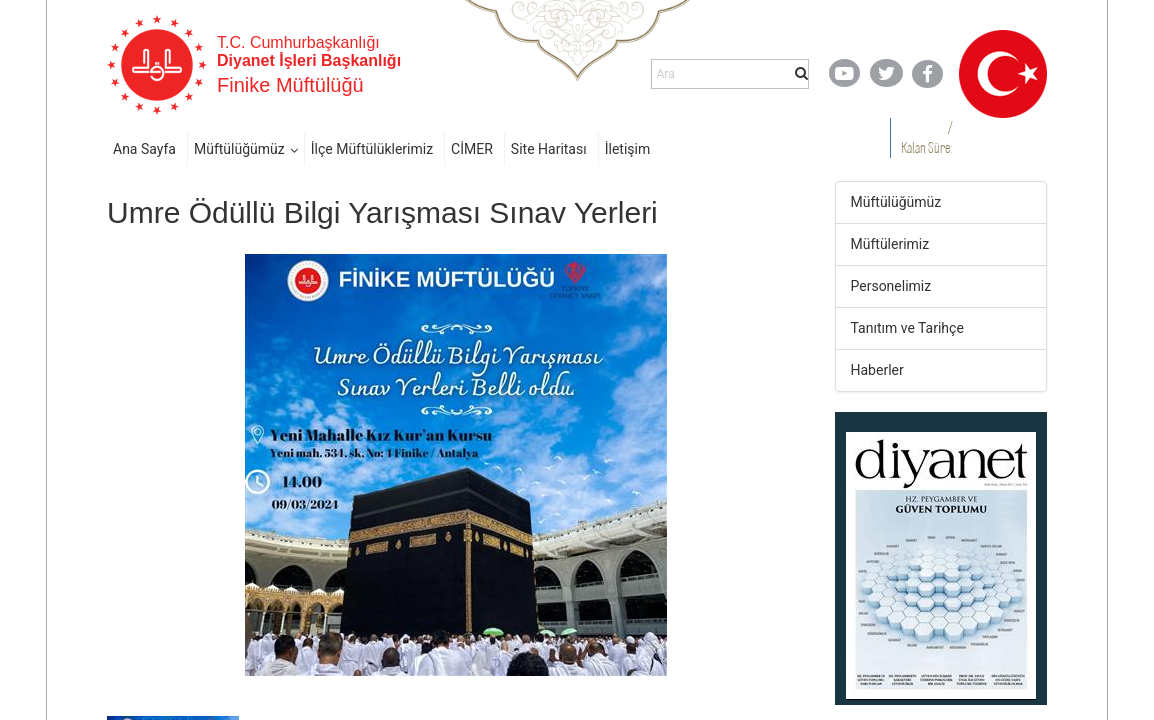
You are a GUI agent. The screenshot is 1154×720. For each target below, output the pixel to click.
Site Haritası (549, 149)
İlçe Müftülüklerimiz (372, 149)
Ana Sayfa (144, 149)
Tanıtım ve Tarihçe (907, 328)
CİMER (472, 149)
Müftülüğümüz (239, 149)
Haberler (877, 370)
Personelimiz (891, 286)
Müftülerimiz (890, 244)
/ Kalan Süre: (926, 137)
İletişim (628, 149)
